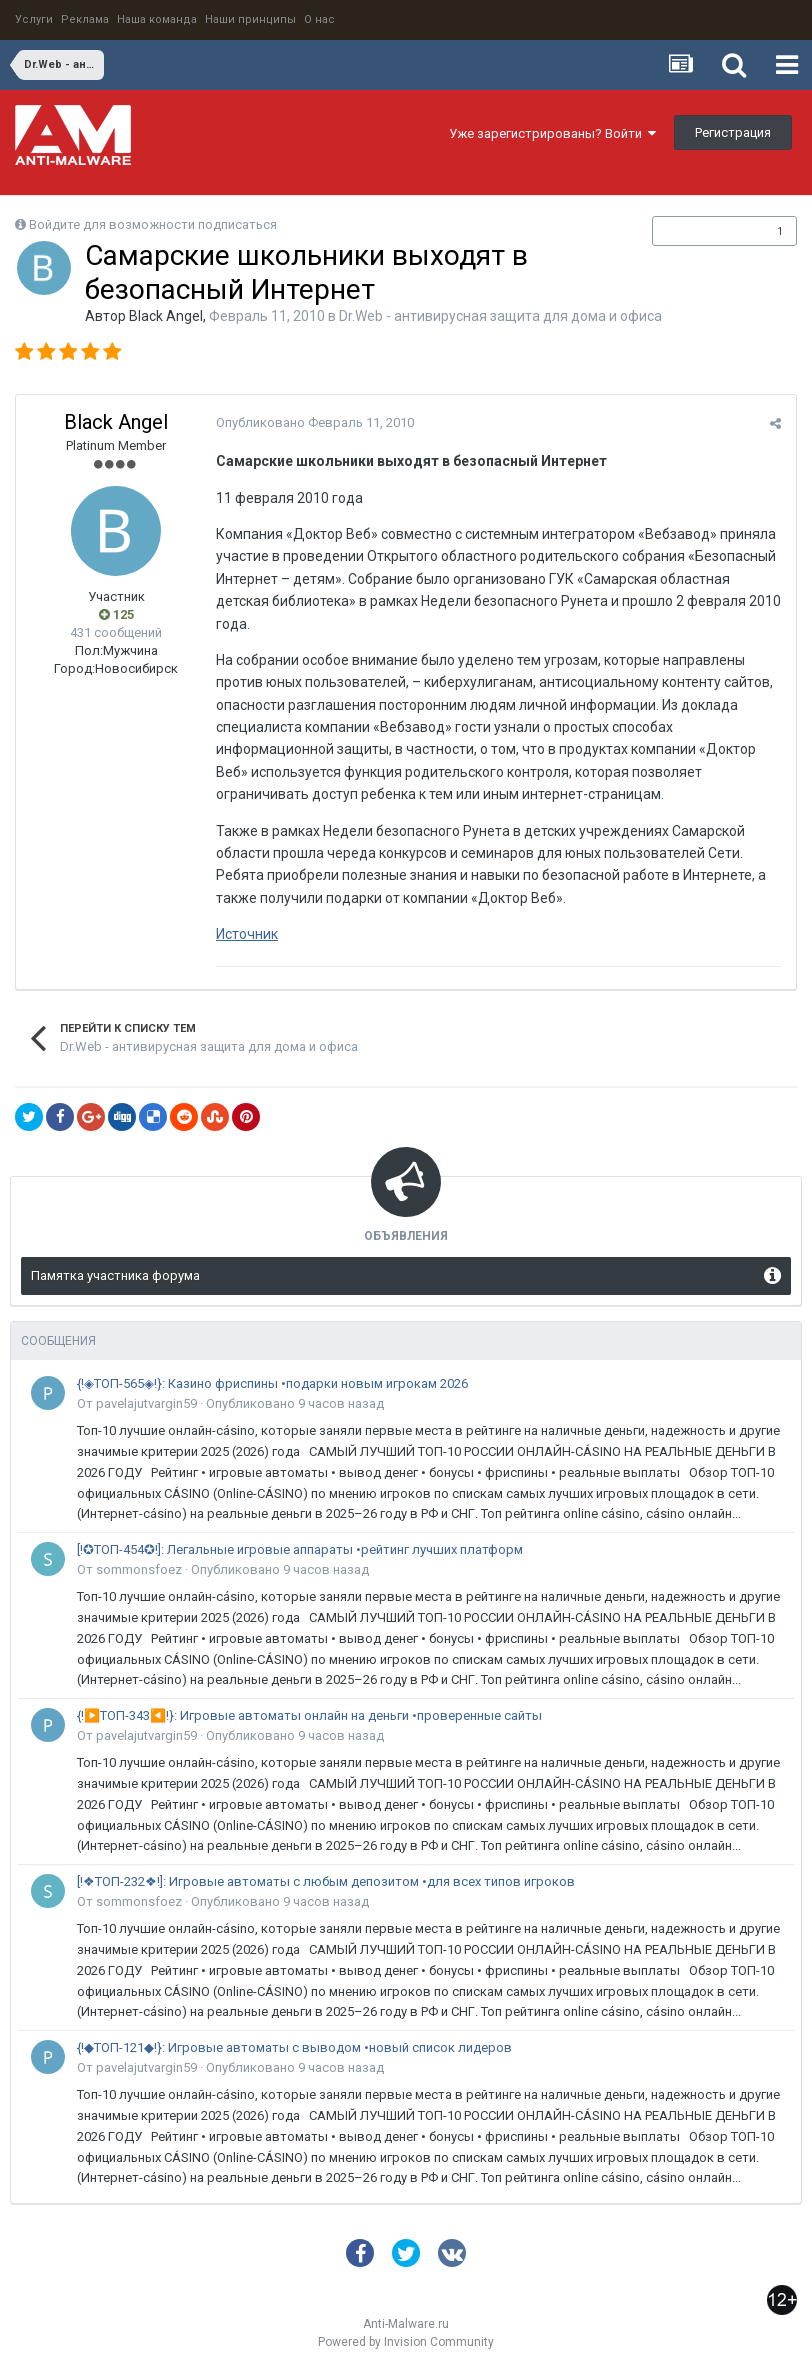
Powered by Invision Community (406, 2342)
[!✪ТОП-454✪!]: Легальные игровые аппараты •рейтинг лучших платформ (300, 1549)
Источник (247, 934)
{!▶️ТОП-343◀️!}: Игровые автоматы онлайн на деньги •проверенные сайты (309, 1715)
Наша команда (157, 19)
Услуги (34, 19)
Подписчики (703, 231)
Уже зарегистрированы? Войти (552, 133)
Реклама (85, 19)
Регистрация (733, 132)
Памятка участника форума (115, 1275)
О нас (319, 19)
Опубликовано (315, 422)
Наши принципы (250, 19)
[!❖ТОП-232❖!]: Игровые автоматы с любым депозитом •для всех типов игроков (326, 1881)
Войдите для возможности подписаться (153, 224)
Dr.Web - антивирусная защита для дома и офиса (500, 316)
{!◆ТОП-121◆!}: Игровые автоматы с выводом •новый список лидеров (294, 2047)
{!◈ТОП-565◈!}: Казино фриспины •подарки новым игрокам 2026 (272, 1383)
